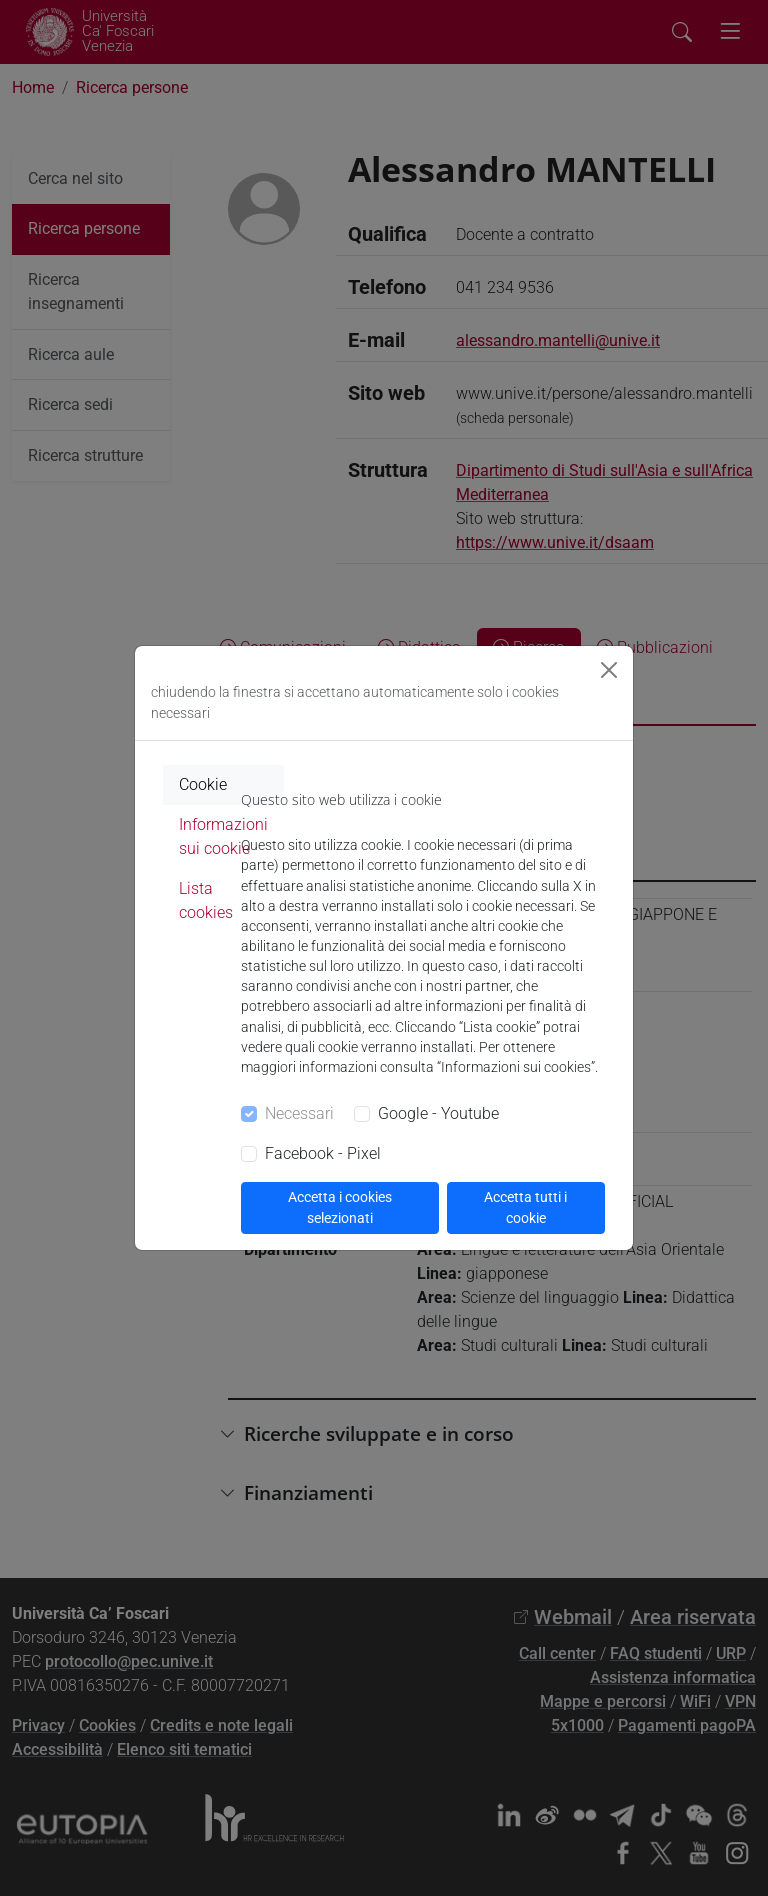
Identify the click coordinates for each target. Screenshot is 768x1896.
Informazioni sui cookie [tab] (223, 836)
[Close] (609, 670)
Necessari (299, 1113)
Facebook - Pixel (323, 1153)
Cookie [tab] (203, 784)
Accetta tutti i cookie (525, 1207)
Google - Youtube (438, 1113)
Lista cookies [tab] (206, 900)
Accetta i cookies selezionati (340, 1207)
